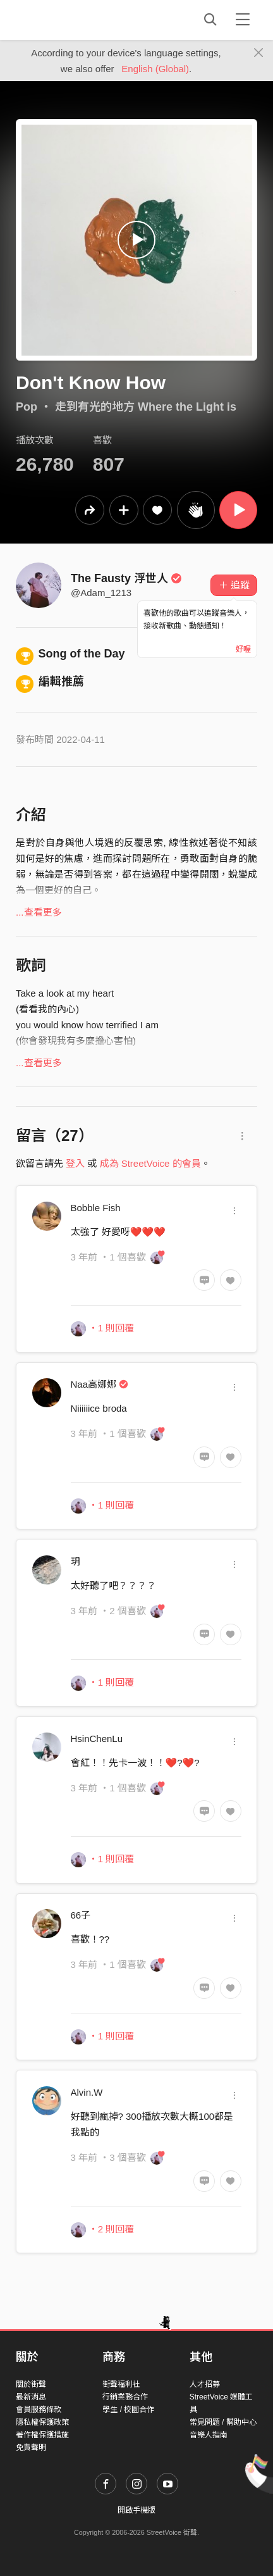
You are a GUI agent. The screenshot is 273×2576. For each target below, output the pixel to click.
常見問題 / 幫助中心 (223, 2422)
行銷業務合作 (125, 2396)
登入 (75, 1163)
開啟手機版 (136, 2510)
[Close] (259, 53)
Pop (26, 407)
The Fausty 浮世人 (126, 578)
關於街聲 (31, 2384)
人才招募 (205, 2384)
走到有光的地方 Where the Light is (145, 407)
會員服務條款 (38, 2409)
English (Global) (155, 68)
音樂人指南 (209, 2434)
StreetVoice (68, 19)
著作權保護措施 (42, 2434)
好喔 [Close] (243, 649)
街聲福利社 (121, 2384)
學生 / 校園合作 (128, 2409)
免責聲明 (31, 2447)
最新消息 (31, 2396)
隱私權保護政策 (42, 2422)
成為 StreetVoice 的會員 (150, 1163)
